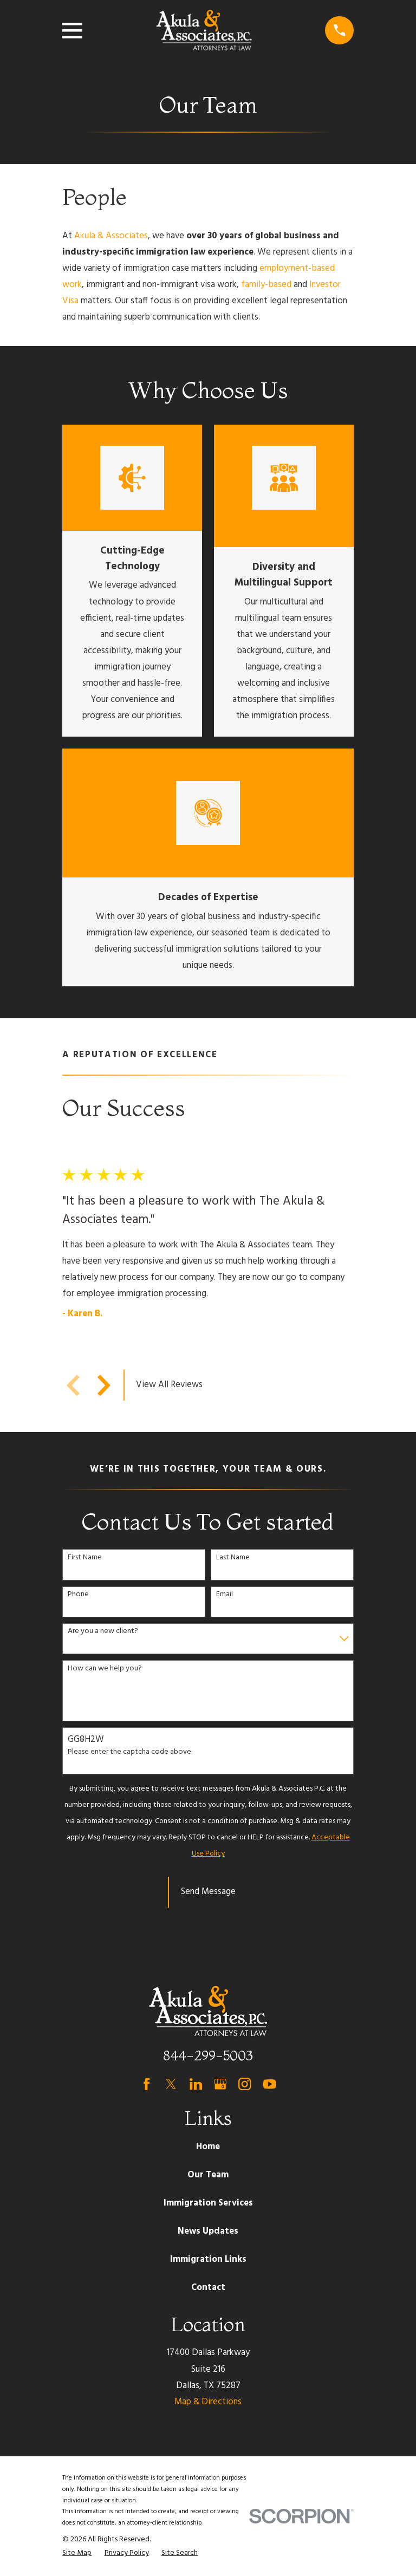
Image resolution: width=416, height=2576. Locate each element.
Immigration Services (208, 2203)
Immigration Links (208, 2259)
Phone (78, 1594)
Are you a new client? (103, 1631)
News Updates (208, 2231)
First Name (85, 1558)
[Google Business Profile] (220, 2084)
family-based (266, 284)
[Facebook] (146, 2084)
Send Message (208, 1891)
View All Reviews (169, 1384)
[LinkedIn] (196, 2084)
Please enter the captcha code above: (130, 1752)
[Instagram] (244, 2084)
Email (224, 1594)
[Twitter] (171, 2084)
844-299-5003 (208, 2055)
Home (208, 2146)
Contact (208, 2287)
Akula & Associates (111, 236)
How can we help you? (105, 1669)
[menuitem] (77, 2553)
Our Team (208, 2175)
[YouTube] (269, 2084)
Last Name (233, 1558)
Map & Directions (208, 2402)
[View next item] (104, 1385)
